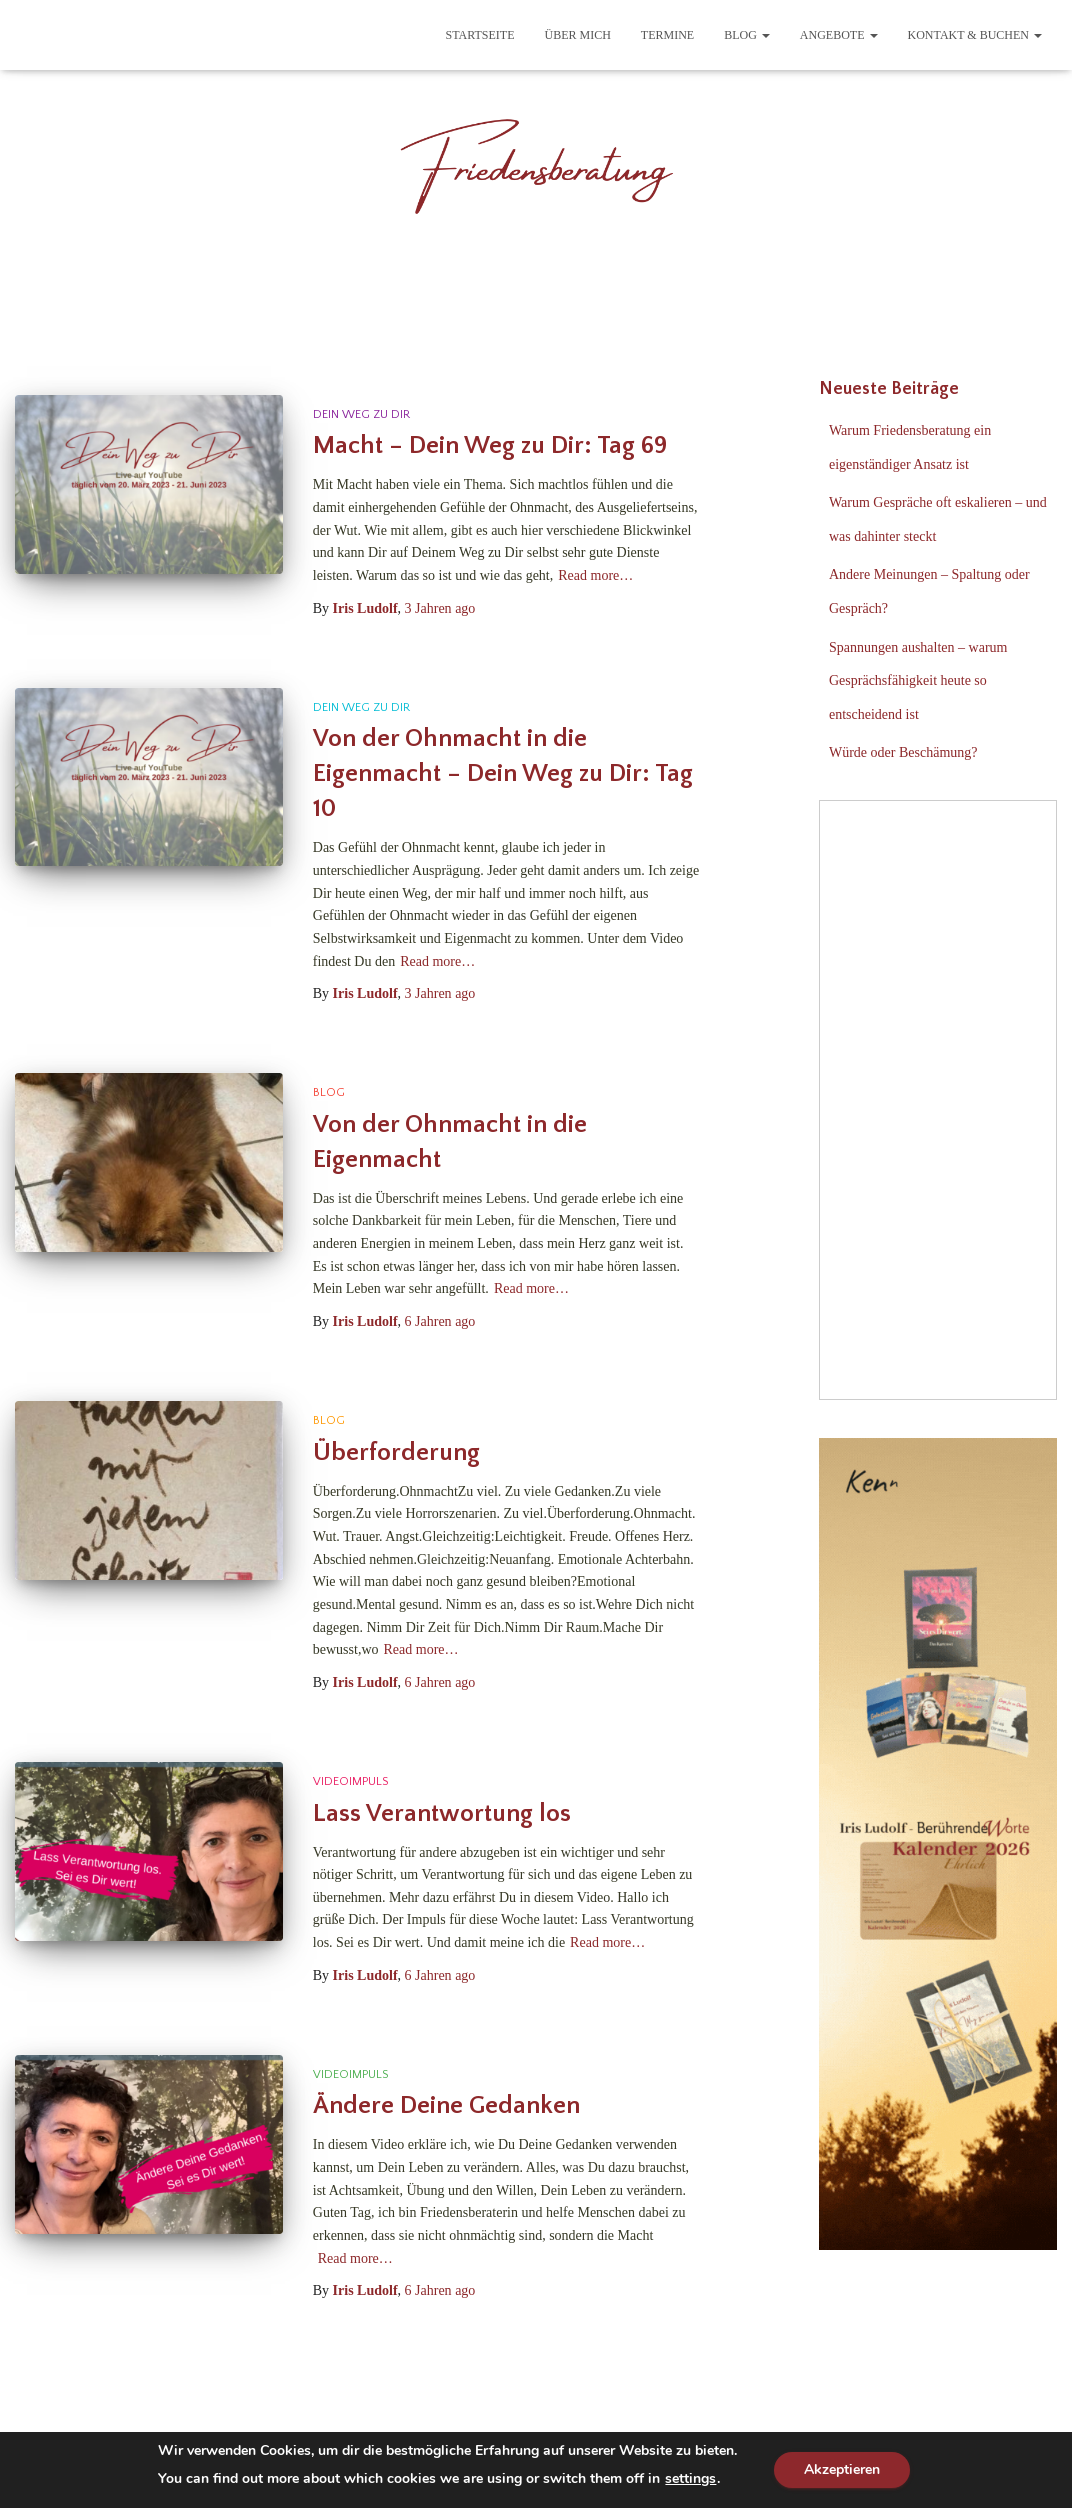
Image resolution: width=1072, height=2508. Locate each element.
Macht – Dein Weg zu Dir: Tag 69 (490, 446)
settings (690, 2479)
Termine (667, 35)
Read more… (595, 575)
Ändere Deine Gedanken (446, 2106)
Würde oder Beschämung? (903, 752)
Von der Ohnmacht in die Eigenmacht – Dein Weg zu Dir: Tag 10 (503, 774)
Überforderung (396, 1453)
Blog (747, 35)
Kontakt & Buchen (975, 35)
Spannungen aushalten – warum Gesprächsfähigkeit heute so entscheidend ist (918, 681)
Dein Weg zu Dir (361, 414)
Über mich (578, 35)
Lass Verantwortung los (442, 1814)
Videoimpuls (350, 1781)
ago (440, 608)
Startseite (480, 35)
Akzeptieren (842, 2469)
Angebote (839, 35)
